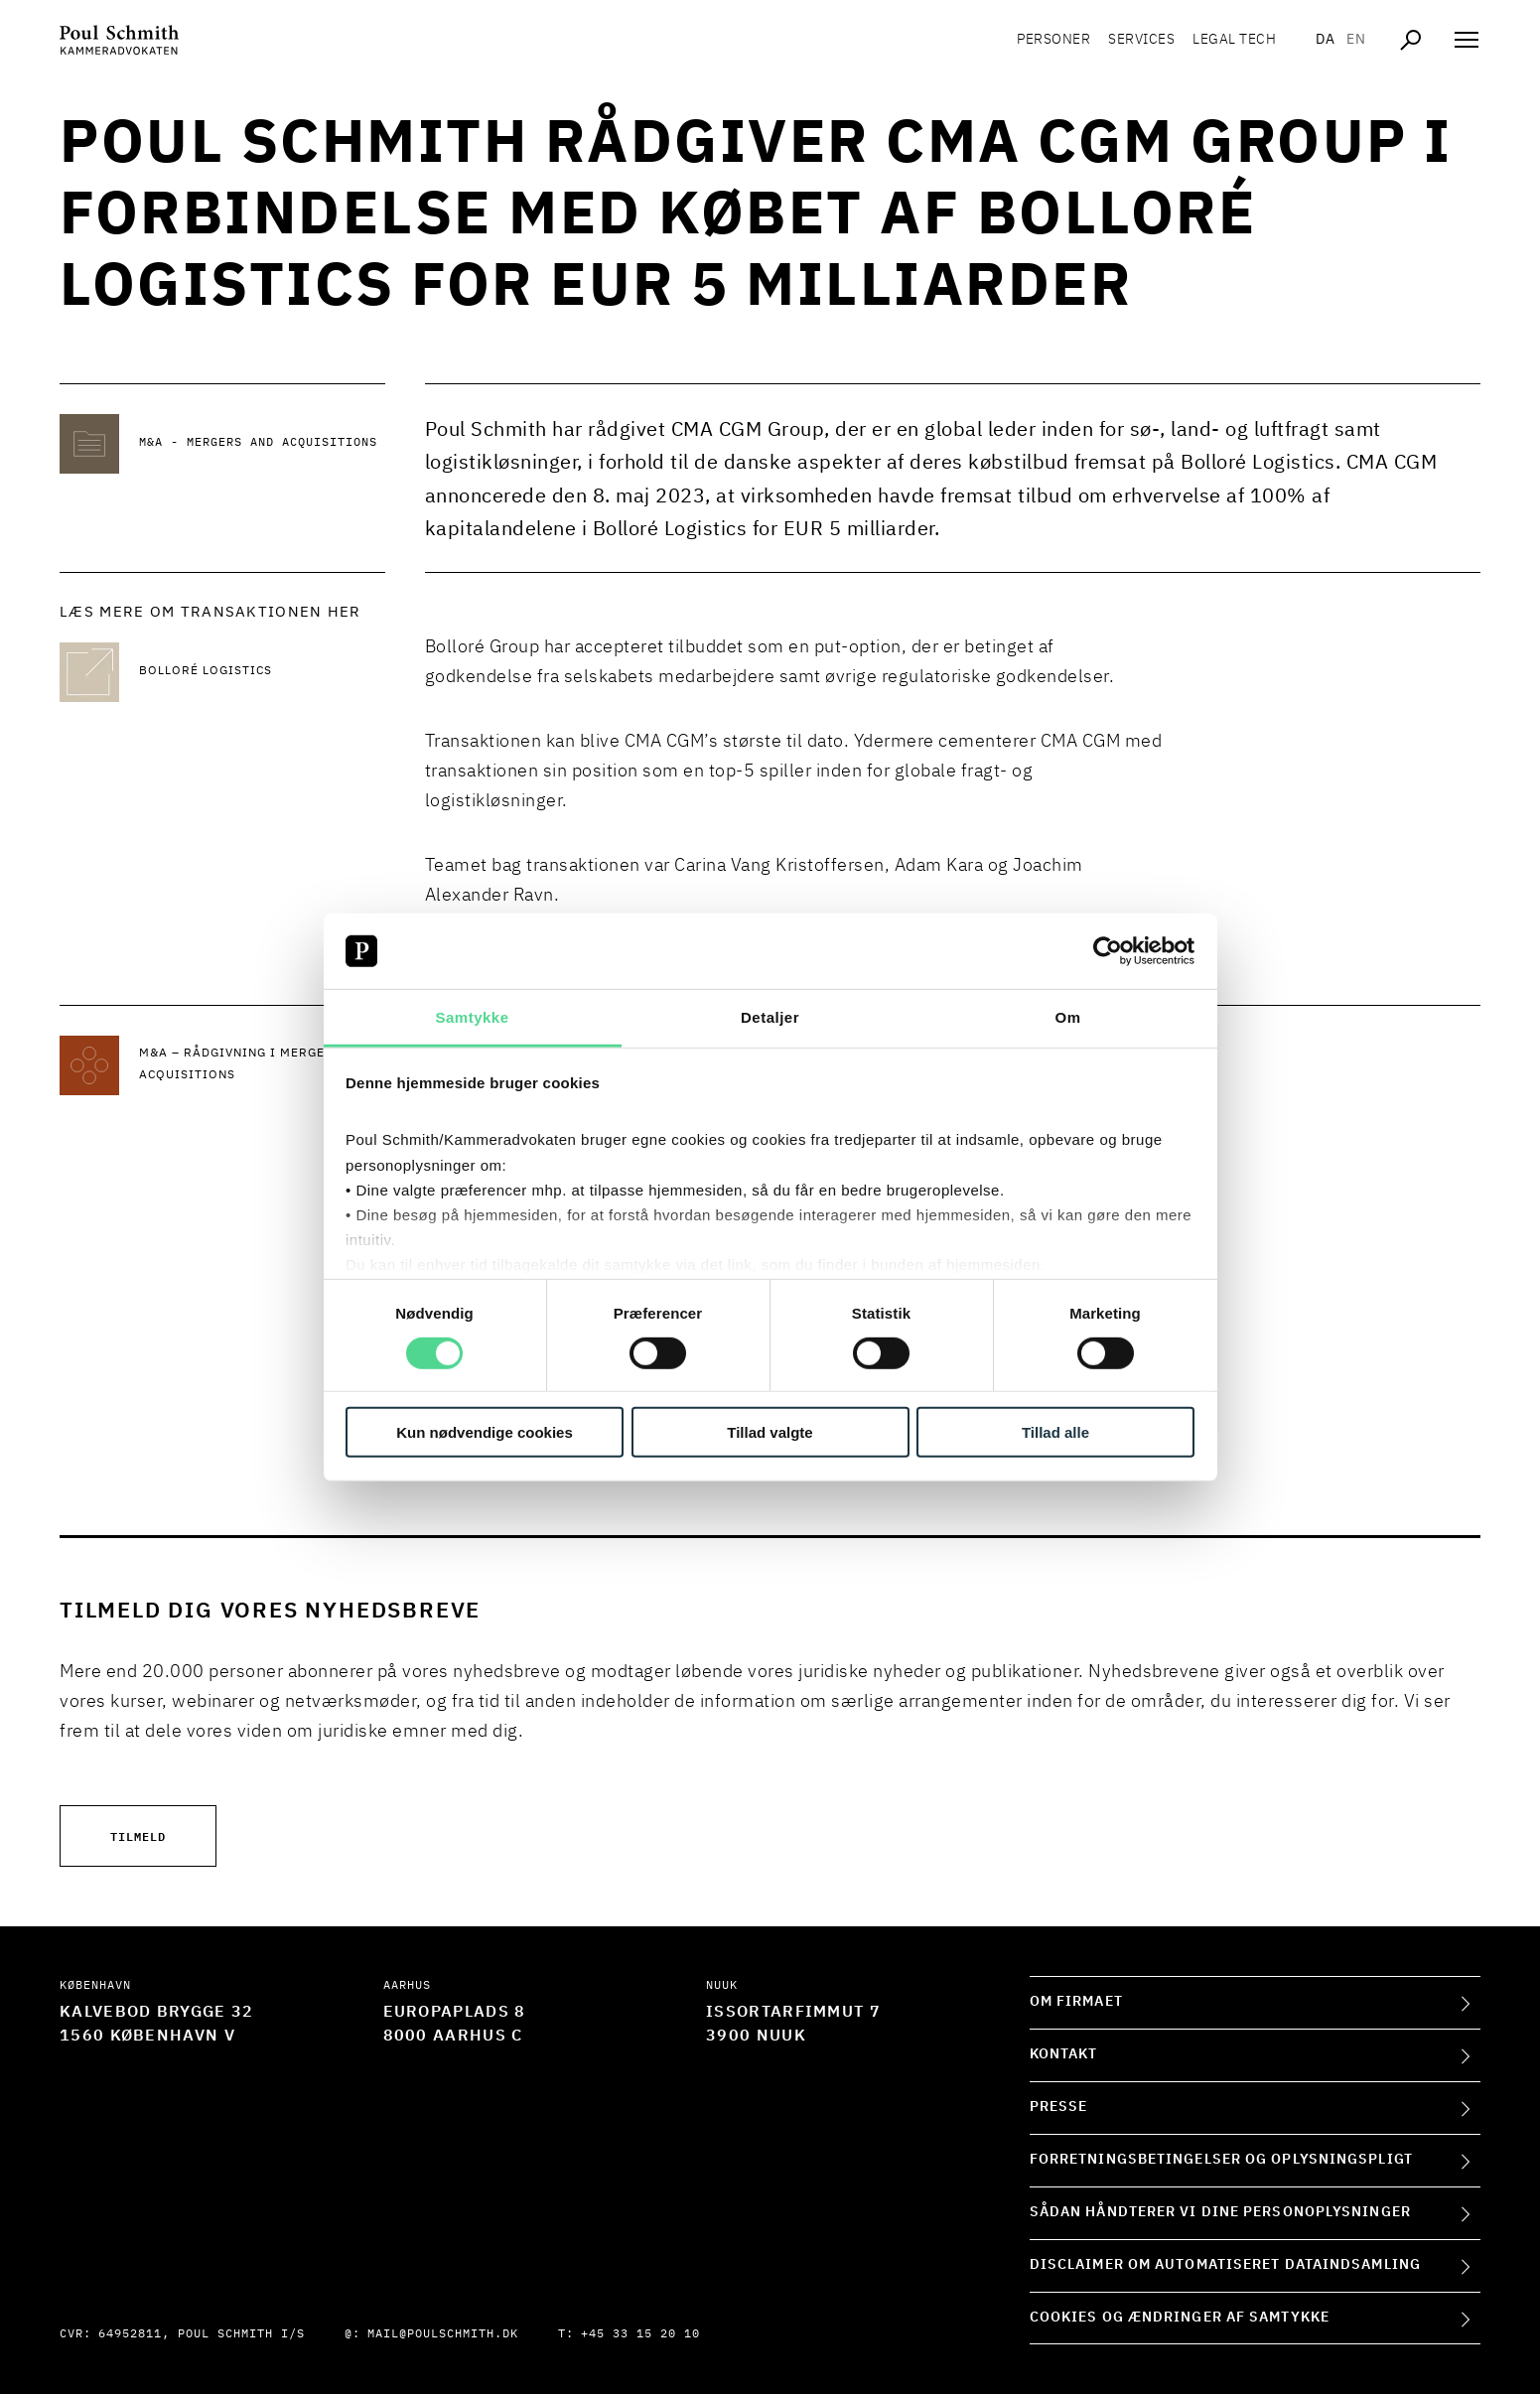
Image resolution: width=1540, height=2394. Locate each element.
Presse (1059, 2107)
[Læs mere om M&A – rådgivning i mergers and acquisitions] (262, 1065)
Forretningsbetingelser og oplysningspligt (1221, 2160)
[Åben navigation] (1466, 40)
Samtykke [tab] (471, 1017)
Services (1141, 40)
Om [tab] (1067, 1017)
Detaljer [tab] (770, 1017)
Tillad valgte (769, 1432)
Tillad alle (1055, 1432)
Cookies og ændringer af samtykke (1180, 2317)
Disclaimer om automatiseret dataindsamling (1225, 2265)
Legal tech (1234, 40)
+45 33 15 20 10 (640, 2334)
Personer (1053, 40)
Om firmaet (1076, 2002)
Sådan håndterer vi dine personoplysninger (1220, 2212)
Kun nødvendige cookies (484, 1432)
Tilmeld (138, 1835)
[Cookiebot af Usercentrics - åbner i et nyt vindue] (1107, 951)
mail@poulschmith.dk (442, 2334)
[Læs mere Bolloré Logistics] (262, 672)
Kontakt (1064, 2054)
